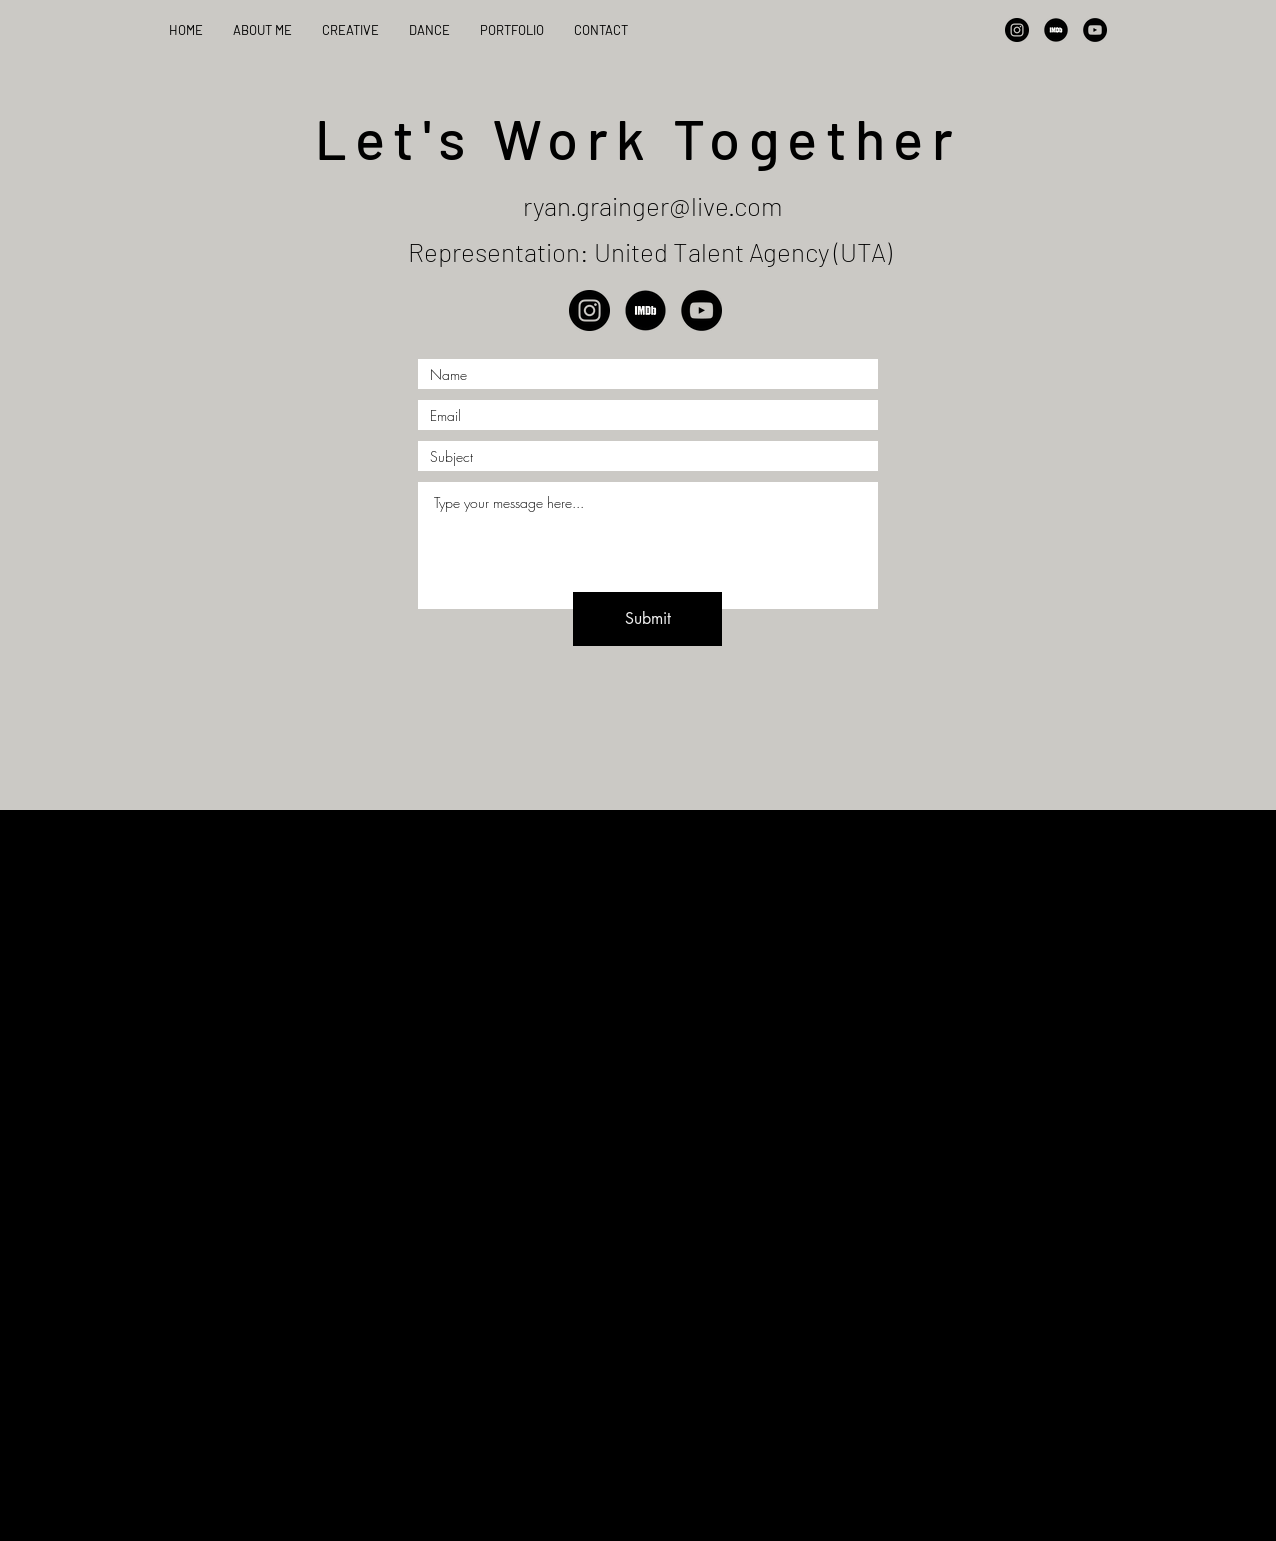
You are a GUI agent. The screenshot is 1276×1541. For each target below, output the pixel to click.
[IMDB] (1056, 30)
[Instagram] (1017, 30)
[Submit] (647, 619)
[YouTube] (1095, 30)
